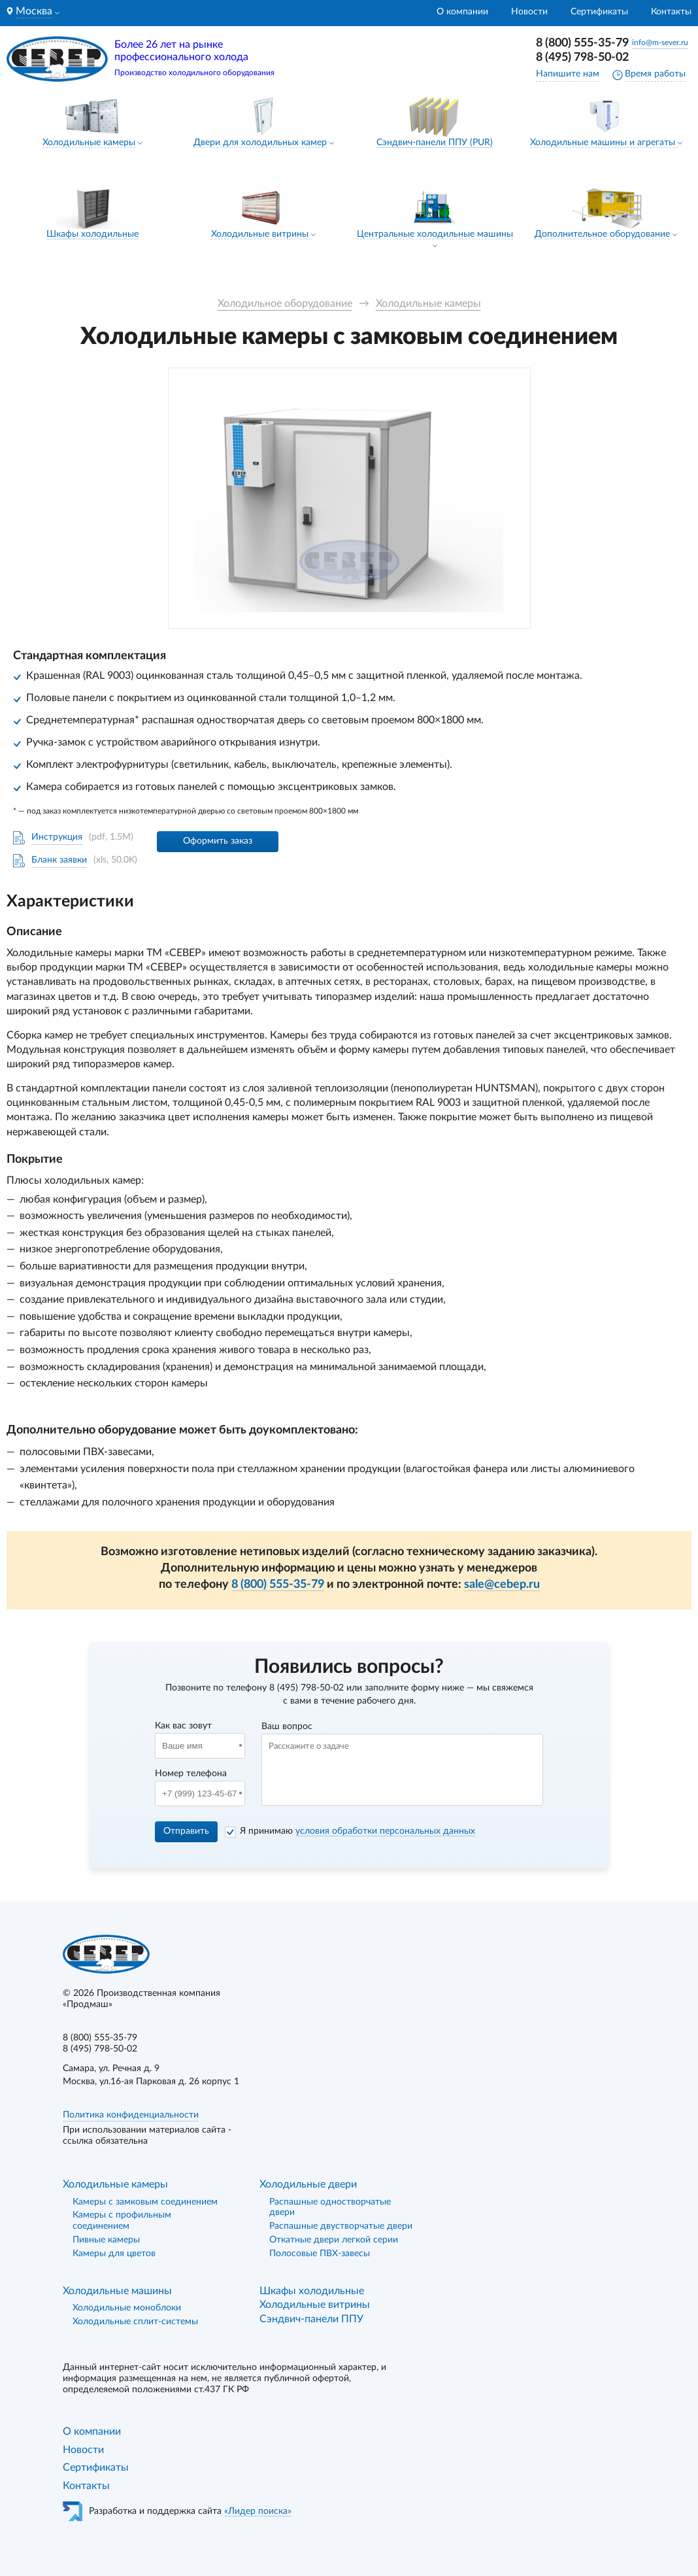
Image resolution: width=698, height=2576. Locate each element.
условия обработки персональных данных (385, 1831)
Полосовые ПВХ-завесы (319, 2253)
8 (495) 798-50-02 (582, 57)
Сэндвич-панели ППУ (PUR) (434, 142)
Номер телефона (191, 1773)
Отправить (186, 1831)
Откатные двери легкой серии (333, 2239)
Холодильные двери (308, 2184)
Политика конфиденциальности (131, 2115)
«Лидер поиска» (257, 2511)
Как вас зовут (183, 1725)
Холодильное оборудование (285, 303)
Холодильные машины (117, 2291)
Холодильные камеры (88, 142)
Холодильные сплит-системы (135, 2321)
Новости (529, 11)
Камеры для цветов (114, 2253)
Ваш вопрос (286, 1726)
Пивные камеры (106, 2239)
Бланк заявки (59, 860)
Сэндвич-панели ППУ (311, 2319)
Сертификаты (599, 11)
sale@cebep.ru (502, 1584)
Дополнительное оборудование (602, 234)
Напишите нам (567, 73)
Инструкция (56, 837)
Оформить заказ (217, 841)
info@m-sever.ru (660, 42)
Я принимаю (357, 1831)
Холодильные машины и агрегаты (604, 142)
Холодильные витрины (259, 234)
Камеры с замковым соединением (145, 2202)
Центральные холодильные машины (435, 234)
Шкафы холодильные (92, 234)
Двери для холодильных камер (260, 142)
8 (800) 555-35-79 (582, 43)
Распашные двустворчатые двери (340, 2226)
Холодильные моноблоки (127, 2307)
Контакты (671, 11)
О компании (462, 11)
